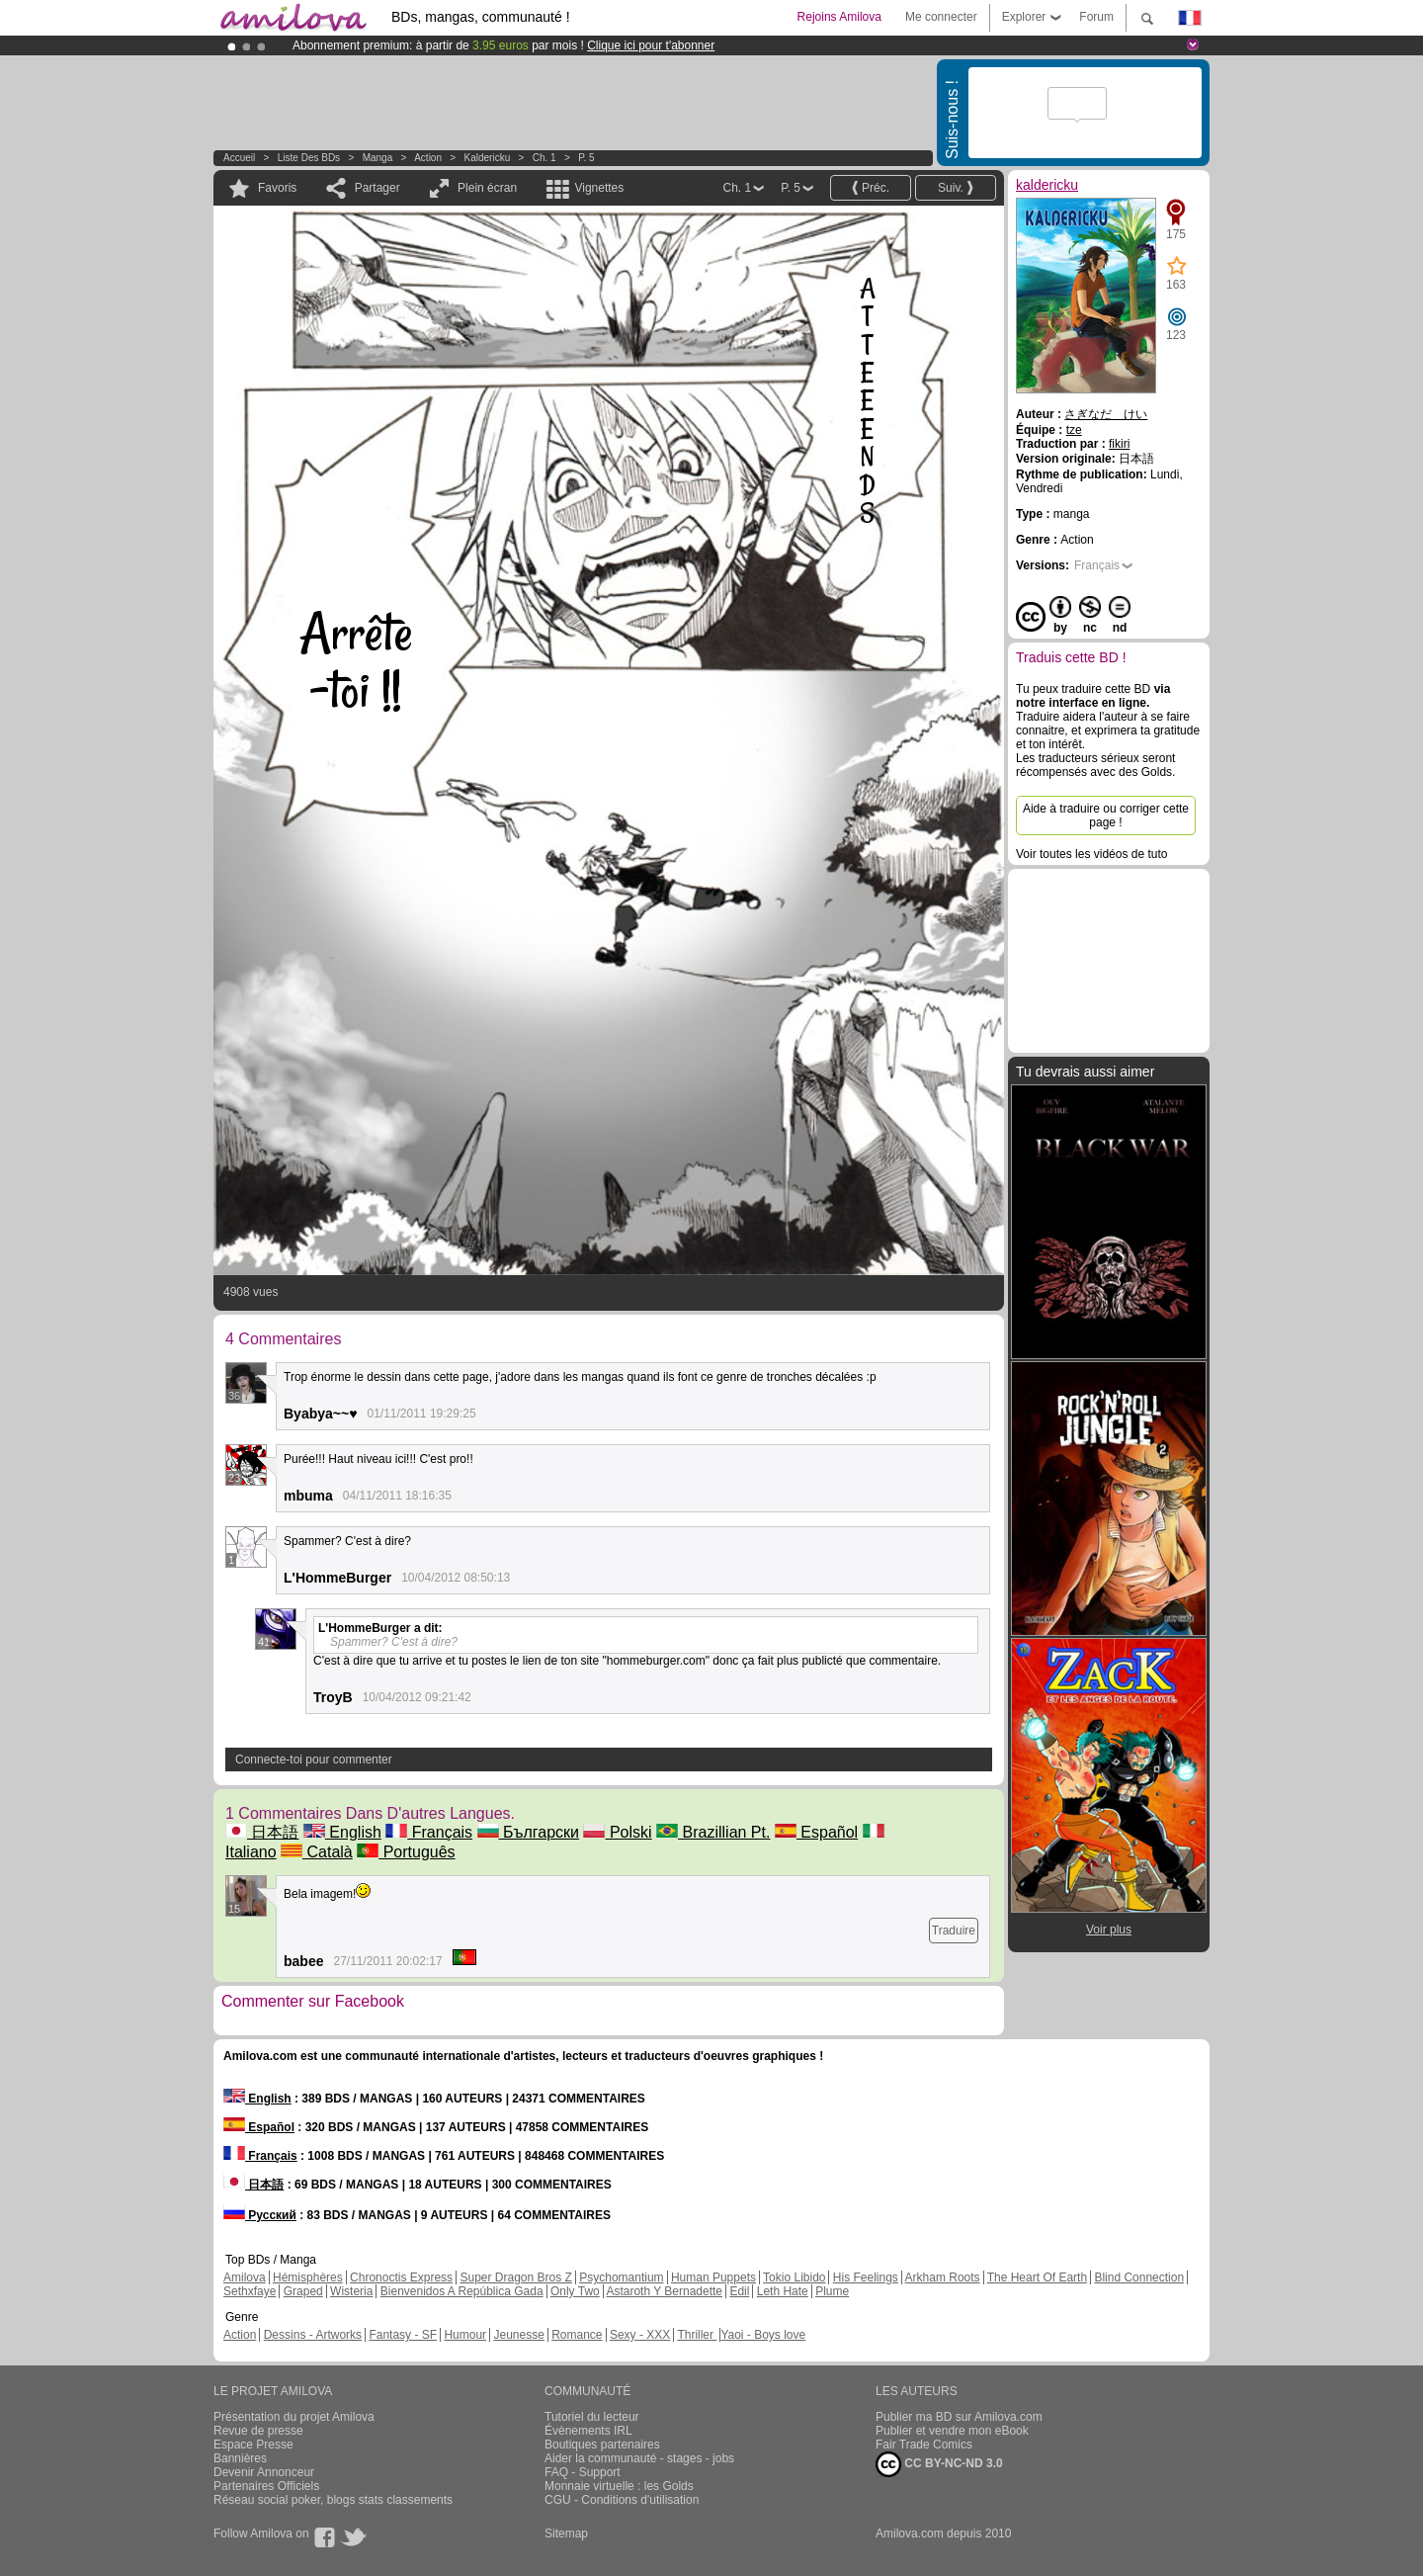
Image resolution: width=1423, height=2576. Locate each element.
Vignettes (599, 188)
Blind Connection (1139, 2277)
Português (406, 1852)
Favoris (277, 188)
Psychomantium (621, 2277)
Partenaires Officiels (266, 2486)
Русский (259, 2215)
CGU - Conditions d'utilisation (621, 2500)
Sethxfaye (249, 2291)
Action (428, 157)
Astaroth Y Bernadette (664, 2291)
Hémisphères (308, 2277)
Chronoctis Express (401, 2277)
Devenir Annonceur (263, 2472)
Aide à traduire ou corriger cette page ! (1106, 815)
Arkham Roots (942, 2277)
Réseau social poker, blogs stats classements (333, 2500)
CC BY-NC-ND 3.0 (939, 2464)
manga (378, 157)
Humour (465, 2335)
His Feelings (865, 2277)
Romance (576, 2335)
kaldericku (487, 157)
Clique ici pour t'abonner (650, 45)
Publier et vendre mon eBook (952, 2431)
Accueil (239, 157)
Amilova (244, 2277)
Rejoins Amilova (839, 17)
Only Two (575, 2291)
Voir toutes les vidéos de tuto (1091, 854)
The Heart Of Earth (1037, 2277)
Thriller (696, 2335)
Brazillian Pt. (713, 1832)
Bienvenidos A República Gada (462, 2291)
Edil (739, 2291)
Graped (303, 2291)
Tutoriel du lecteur (591, 2417)
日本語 (261, 1832)
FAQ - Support (582, 2472)
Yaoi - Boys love (762, 2335)
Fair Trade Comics (924, 2444)
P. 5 (586, 157)
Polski (617, 1832)
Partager (377, 188)
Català (317, 1852)
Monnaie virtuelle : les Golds (619, 2486)
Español (816, 1832)
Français (428, 1832)
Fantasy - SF (403, 2335)
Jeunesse (518, 2335)
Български (528, 1832)
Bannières (240, 2458)
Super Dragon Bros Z (515, 2277)
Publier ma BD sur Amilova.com (959, 2417)
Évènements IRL (588, 2431)
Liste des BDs (309, 157)
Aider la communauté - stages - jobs (639, 2458)
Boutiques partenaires (602, 2444)
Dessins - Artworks (313, 2335)
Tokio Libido (794, 2277)
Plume (832, 2291)
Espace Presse (253, 2444)
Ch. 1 (544, 157)
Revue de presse (258, 2431)
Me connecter (941, 17)
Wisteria (351, 2291)
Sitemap (566, 2533)
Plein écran (487, 188)
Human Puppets (713, 2277)
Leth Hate (782, 2291)
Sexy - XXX (640, 2335)
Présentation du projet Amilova (294, 2417)
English (342, 1832)
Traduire (953, 1930)
